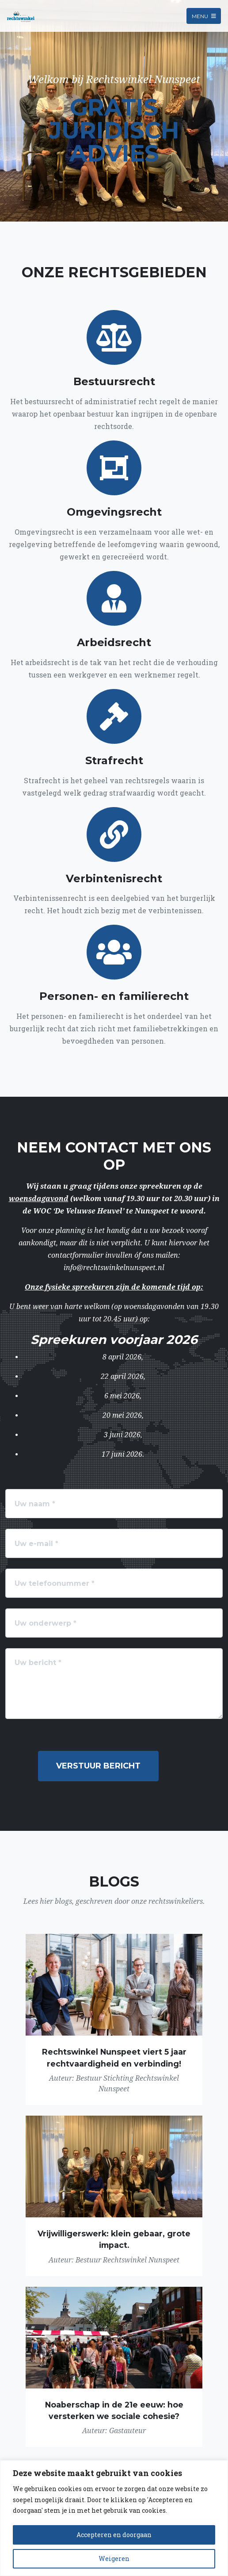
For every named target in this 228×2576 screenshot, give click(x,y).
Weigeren (114, 2558)
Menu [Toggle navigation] (204, 15)
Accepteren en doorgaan (114, 2534)
